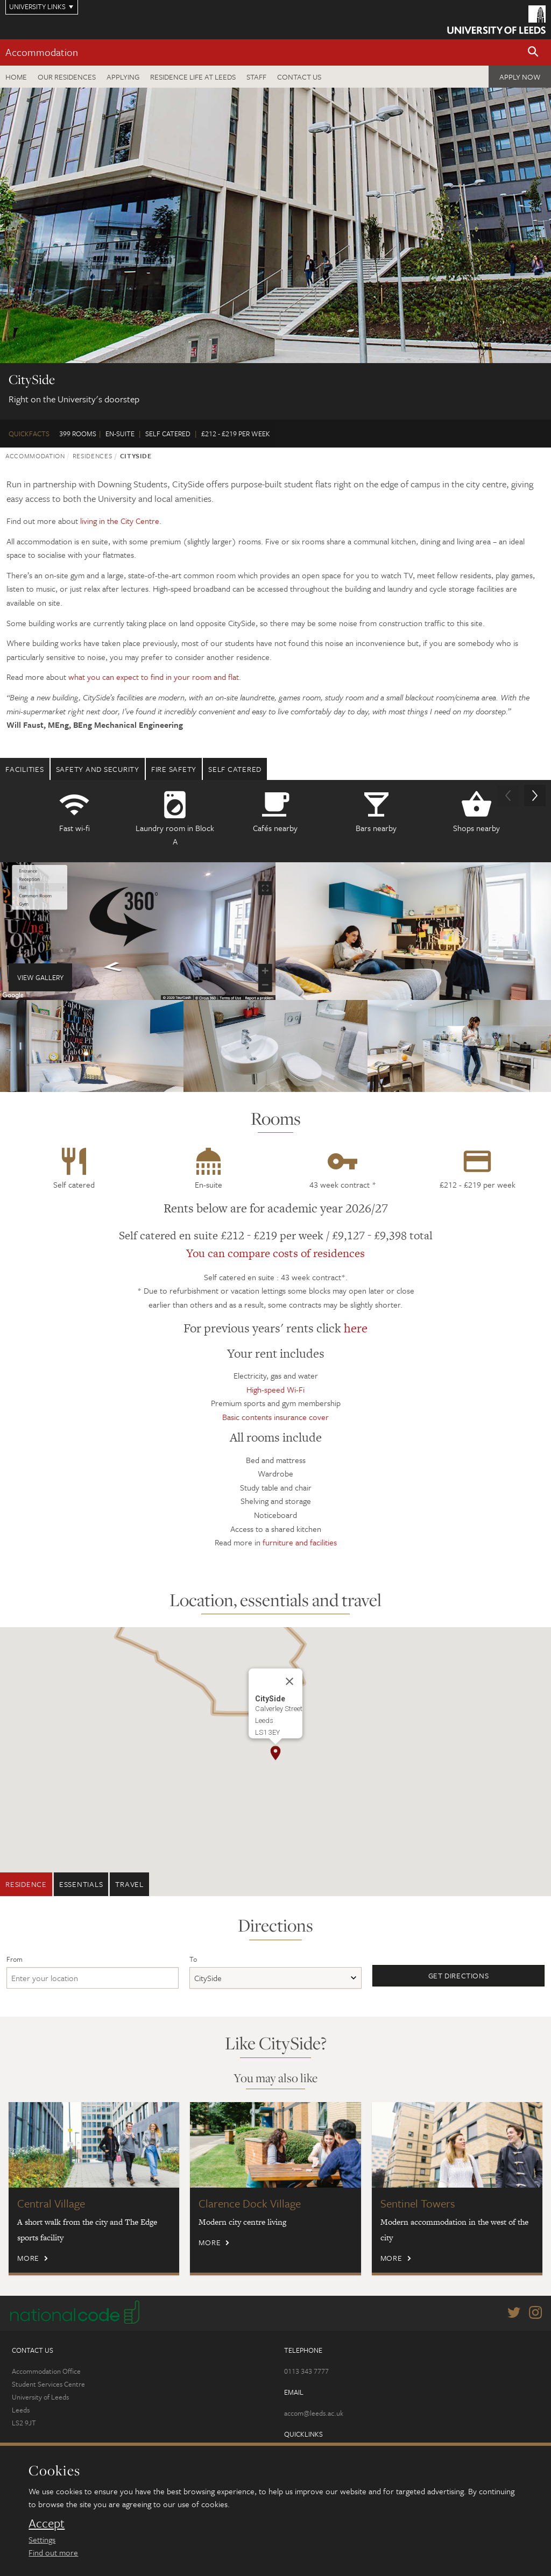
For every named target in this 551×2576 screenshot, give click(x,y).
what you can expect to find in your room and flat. (154, 677)
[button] (533, 52)
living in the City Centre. (120, 521)
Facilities (24, 769)
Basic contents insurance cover (275, 1417)
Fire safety (173, 769)
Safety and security (97, 769)
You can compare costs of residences (275, 1253)
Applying (123, 76)
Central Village (51, 2203)
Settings (42, 2539)
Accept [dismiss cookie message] (47, 2523)
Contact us (299, 76)
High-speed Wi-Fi (275, 1389)
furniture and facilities (300, 1542)
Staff (256, 76)
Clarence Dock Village (250, 2203)
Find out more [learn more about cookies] (53, 2552)
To (193, 1959)
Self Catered (235, 769)
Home (16, 76)
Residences (92, 455)
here (356, 1328)
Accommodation (41, 52)
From (14, 1959)
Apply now (519, 76)
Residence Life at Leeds (193, 76)
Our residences (67, 76)
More (28, 2257)
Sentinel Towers (417, 2203)
